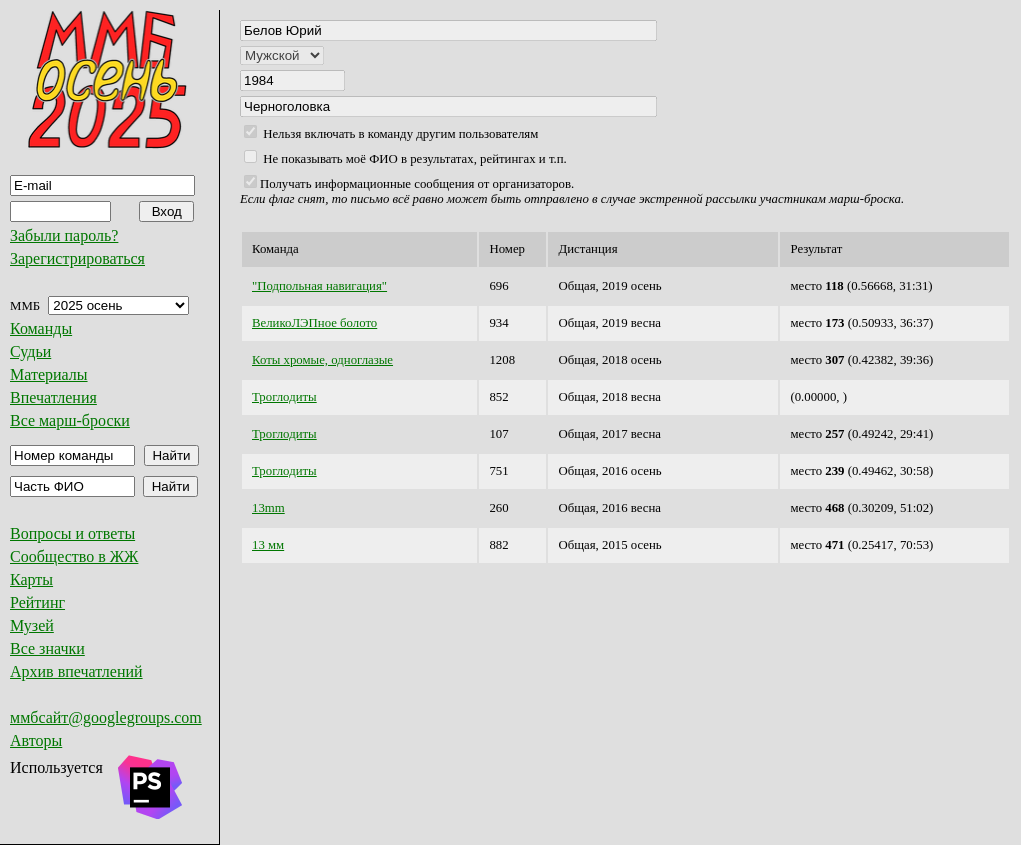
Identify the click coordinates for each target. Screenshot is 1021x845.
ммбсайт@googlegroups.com (106, 717)
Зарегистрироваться (77, 258)
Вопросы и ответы (72, 533)
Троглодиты (284, 397)
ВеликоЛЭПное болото (314, 323)
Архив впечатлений (76, 671)
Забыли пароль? (64, 235)
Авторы (36, 740)
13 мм (268, 545)
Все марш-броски (70, 420)
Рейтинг (37, 602)
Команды (41, 328)
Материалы (49, 374)
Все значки (47, 648)
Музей (32, 625)
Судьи (30, 351)
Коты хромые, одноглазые (322, 360)
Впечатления (53, 397)
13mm (268, 508)
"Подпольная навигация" (319, 286)
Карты (31, 579)
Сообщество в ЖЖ (74, 556)
